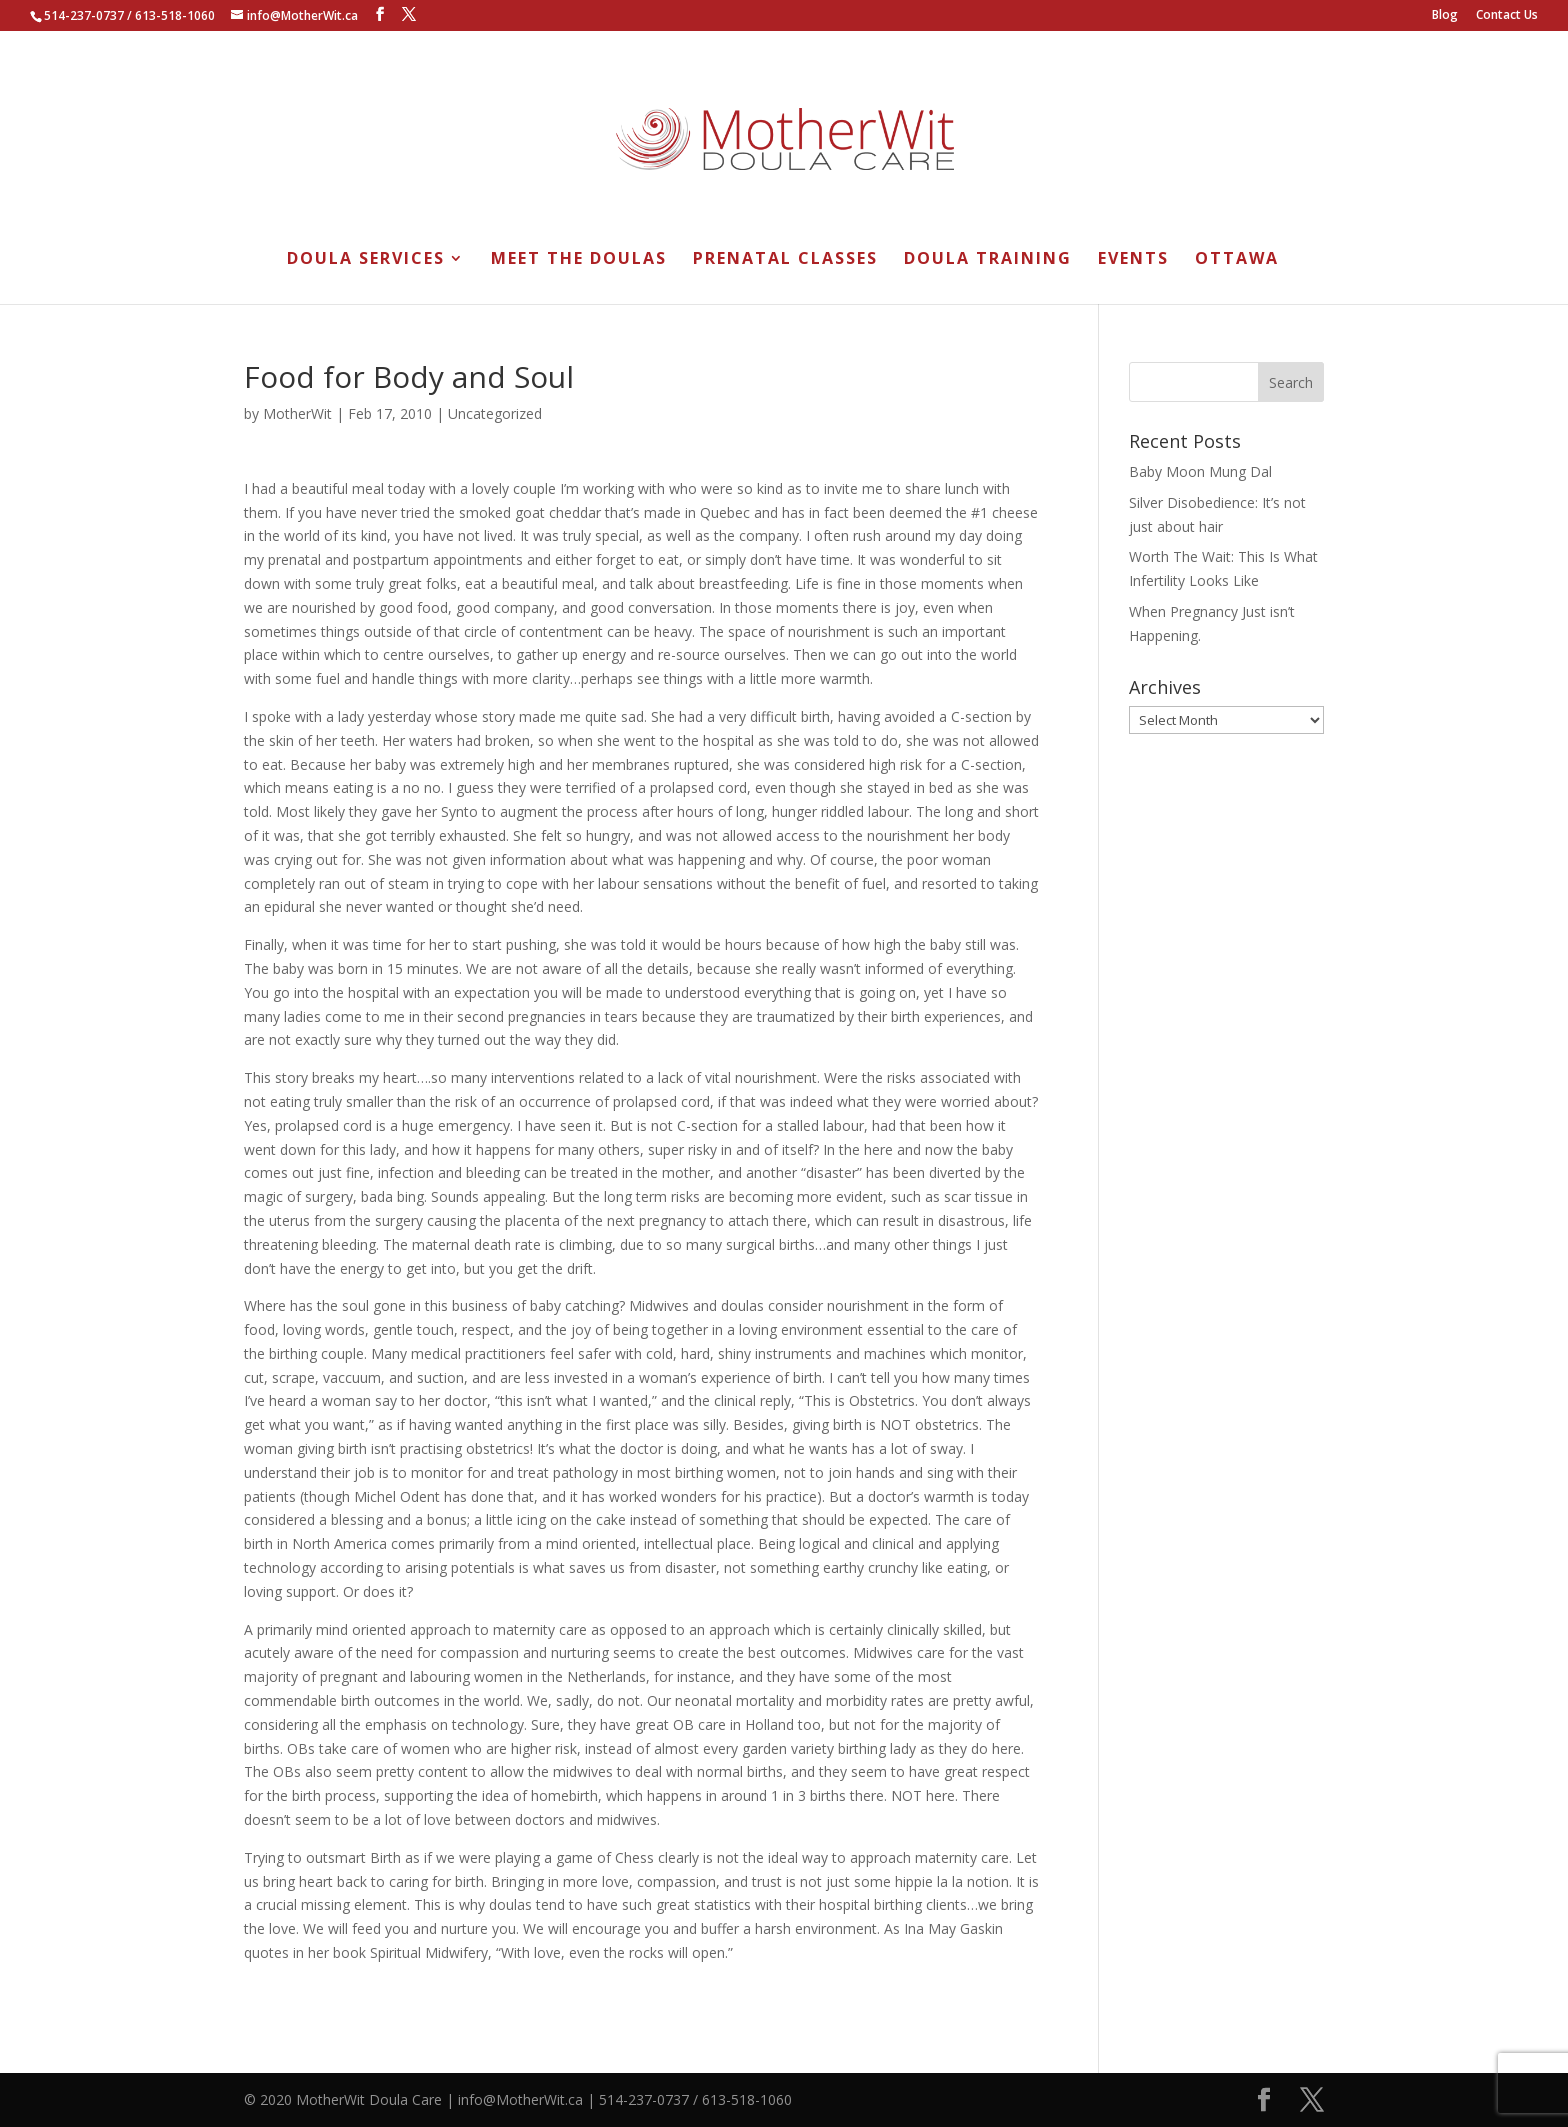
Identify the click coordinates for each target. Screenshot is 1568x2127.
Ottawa (1237, 260)
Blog (1445, 16)
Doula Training (988, 260)
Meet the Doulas (579, 260)
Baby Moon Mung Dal (1200, 471)
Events (1133, 260)
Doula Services (366, 260)
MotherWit (297, 413)
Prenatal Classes (785, 260)
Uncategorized (495, 413)
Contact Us (1507, 16)
